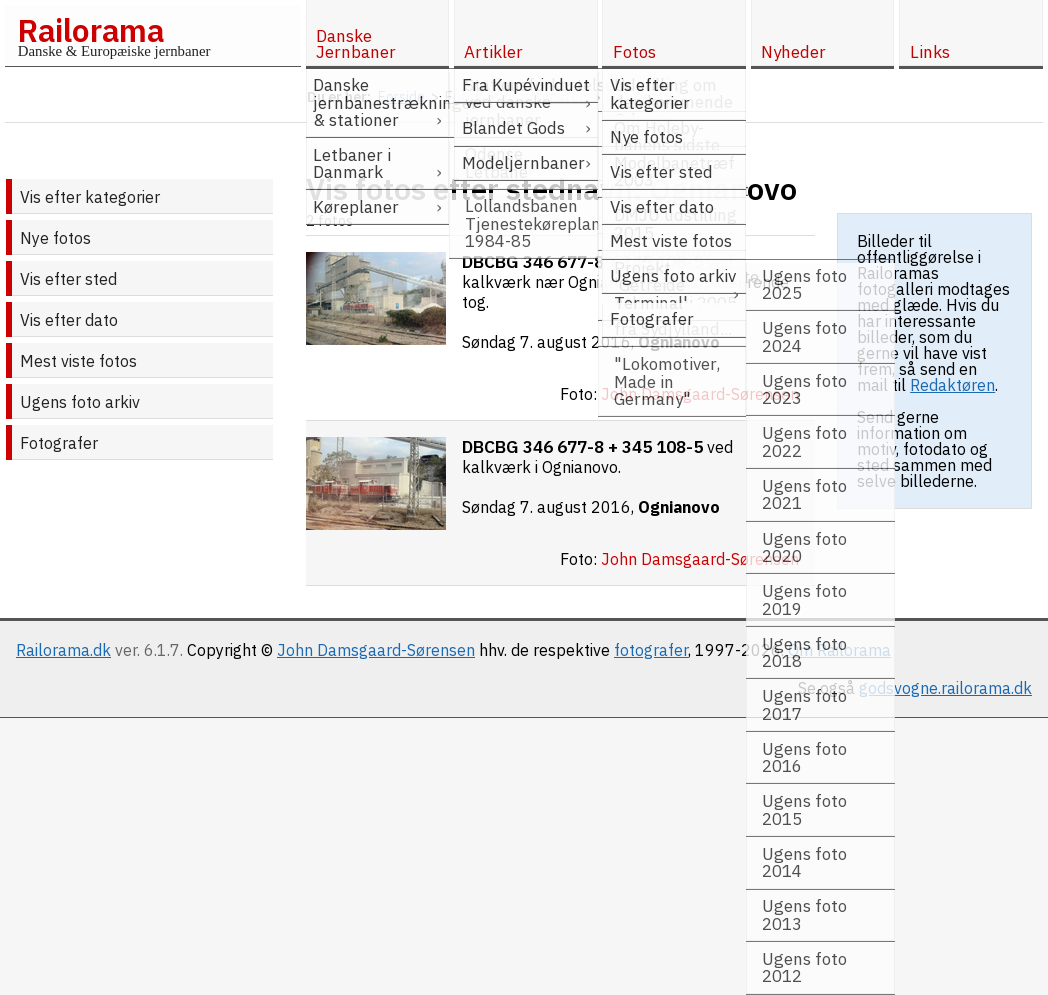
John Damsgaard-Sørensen (376, 650)
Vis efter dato (69, 320)
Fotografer (59, 443)
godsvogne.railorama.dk (945, 688)
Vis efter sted (68, 279)
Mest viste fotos (78, 361)
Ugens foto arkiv (80, 402)
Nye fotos (55, 238)
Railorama (90, 30)
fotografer (651, 650)
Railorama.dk (63, 650)
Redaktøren (952, 385)
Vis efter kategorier (90, 197)
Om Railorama (839, 650)
